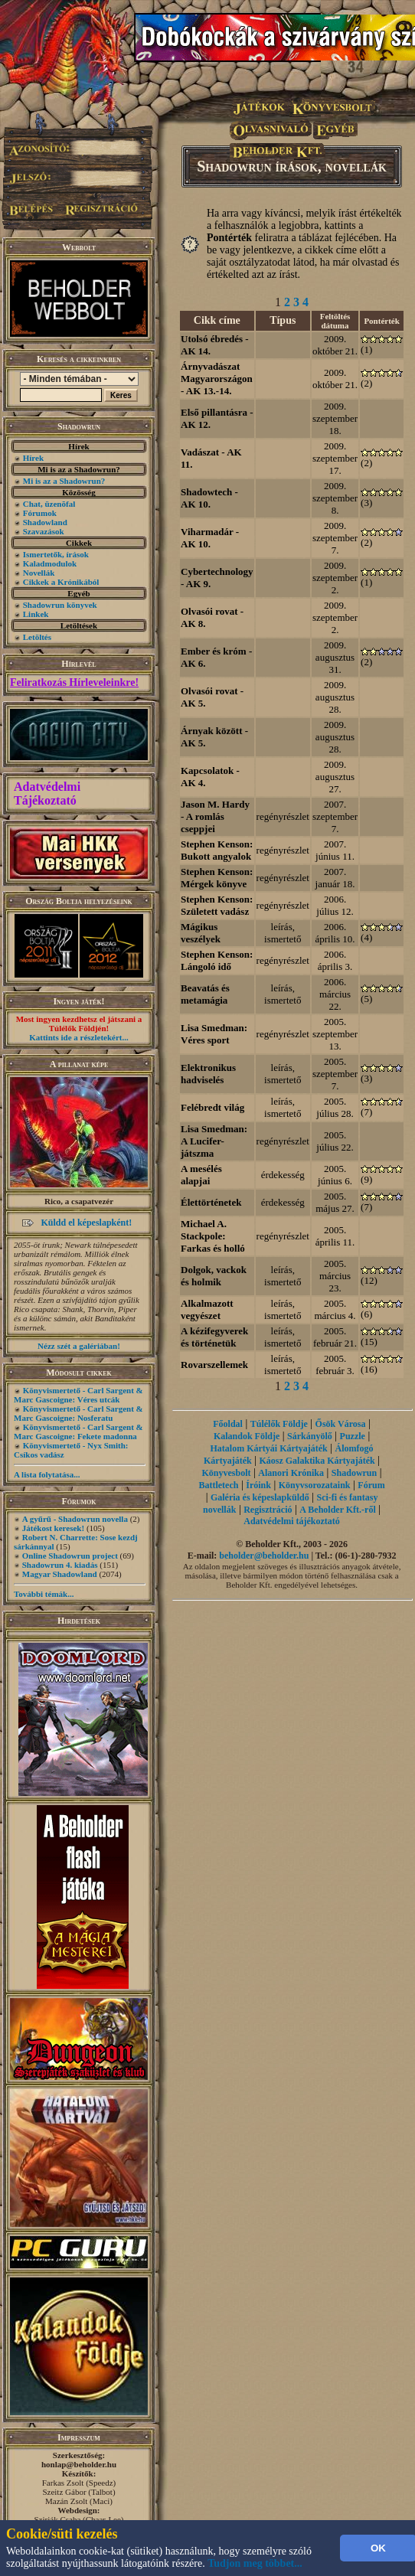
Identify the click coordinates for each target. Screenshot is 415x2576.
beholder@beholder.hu (264, 1555)
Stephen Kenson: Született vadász (217, 905)
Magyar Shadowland (59, 1574)
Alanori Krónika (291, 1473)
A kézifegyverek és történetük (214, 1337)
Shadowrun (354, 1473)
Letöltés (37, 637)
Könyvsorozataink (315, 1485)
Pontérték (381, 320)
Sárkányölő (309, 1436)
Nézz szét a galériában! (79, 1345)
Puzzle (352, 1436)
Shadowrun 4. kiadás (60, 1564)
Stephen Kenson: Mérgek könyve (217, 878)
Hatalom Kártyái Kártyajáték (268, 1448)
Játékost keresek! (53, 1528)
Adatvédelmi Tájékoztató (47, 793)
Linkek (36, 614)
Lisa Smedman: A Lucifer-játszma (214, 1141)
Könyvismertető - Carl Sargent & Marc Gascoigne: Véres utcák (78, 1395)
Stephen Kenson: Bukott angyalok (217, 850)
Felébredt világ (212, 1107)
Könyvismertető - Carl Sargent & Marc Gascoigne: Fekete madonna (78, 1431)
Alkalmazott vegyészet (207, 1309)
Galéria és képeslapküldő (260, 1497)
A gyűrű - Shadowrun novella (75, 1518)
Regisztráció (267, 1509)
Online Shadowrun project (70, 1555)
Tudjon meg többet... (255, 2563)
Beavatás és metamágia (205, 994)
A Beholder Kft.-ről (337, 1509)
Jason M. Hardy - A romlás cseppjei (215, 816)
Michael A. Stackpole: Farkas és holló (213, 1236)
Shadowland (45, 522)
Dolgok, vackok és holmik (214, 1276)
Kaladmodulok (50, 563)
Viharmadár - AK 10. (210, 538)
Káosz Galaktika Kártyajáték (316, 1460)
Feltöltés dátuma (335, 321)
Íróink (258, 1485)
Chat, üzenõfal (49, 503)
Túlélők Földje (279, 1424)
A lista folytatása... (47, 1474)
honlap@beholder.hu (78, 2464)
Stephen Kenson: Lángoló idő (217, 960)
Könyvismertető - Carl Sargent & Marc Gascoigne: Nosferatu (78, 1413)
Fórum (371, 1485)
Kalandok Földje (246, 1436)
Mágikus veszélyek (201, 933)
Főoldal (228, 1424)
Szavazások (43, 531)
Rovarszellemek (214, 1364)
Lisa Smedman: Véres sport (214, 1034)
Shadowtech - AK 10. (209, 498)
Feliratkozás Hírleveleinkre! (74, 682)
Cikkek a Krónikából (61, 581)
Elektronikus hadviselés (208, 1074)
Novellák (39, 572)
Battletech (218, 1485)
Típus (283, 320)
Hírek (33, 457)
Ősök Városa (340, 1424)
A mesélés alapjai (201, 1175)
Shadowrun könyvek (60, 604)
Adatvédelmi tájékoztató (291, 1521)
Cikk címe (217, 320)
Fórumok (40, 512)
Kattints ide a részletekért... (79, 1037)
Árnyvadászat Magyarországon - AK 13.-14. (217, 379)
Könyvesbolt (226, 1473)
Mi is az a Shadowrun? (64, 480)
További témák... (44, 1593)
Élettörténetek (211, 1202)
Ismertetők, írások (56, 554)
